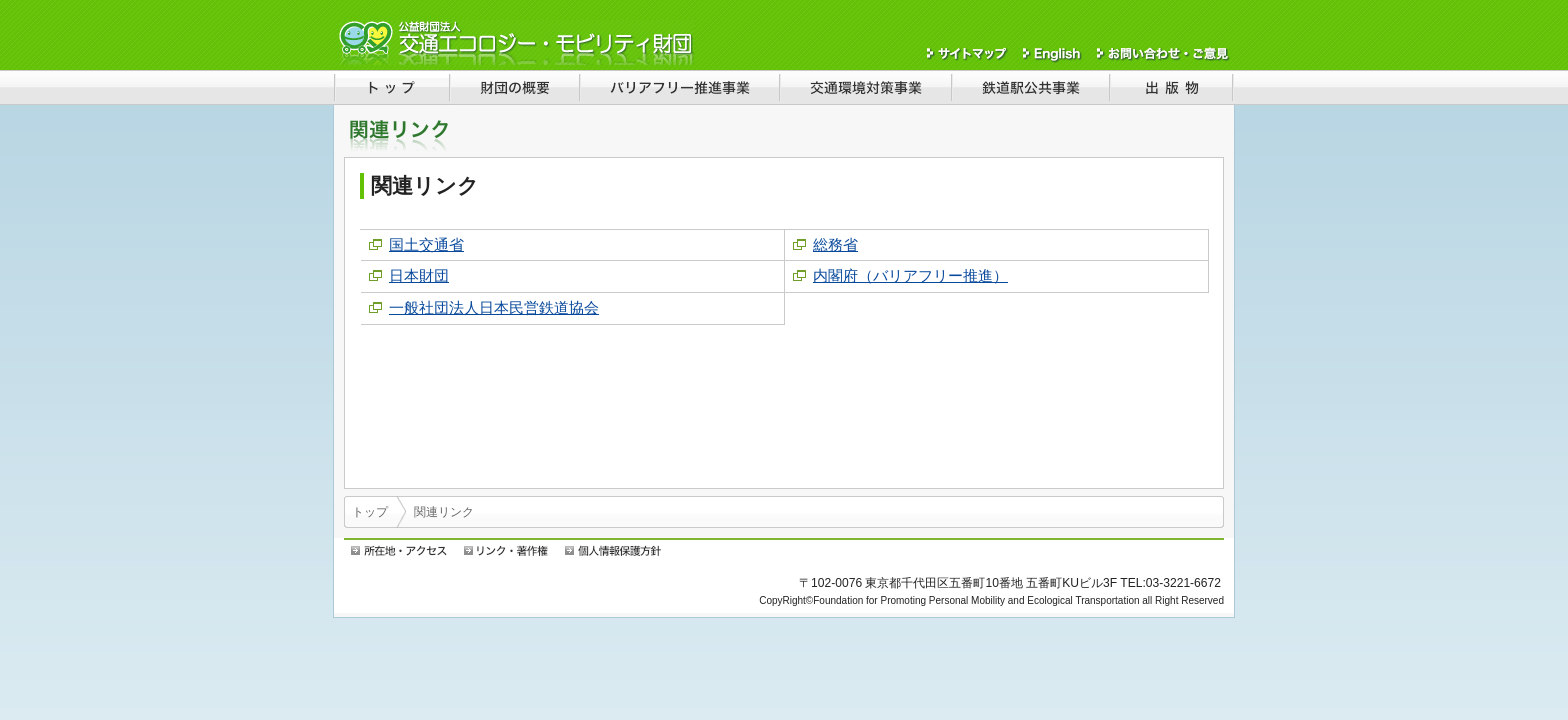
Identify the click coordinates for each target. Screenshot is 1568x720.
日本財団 (419, 275)
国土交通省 (426, 244)
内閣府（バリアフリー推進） (910, 275)
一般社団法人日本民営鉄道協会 (494, 307)
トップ (370, 512)
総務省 (835, 244)
